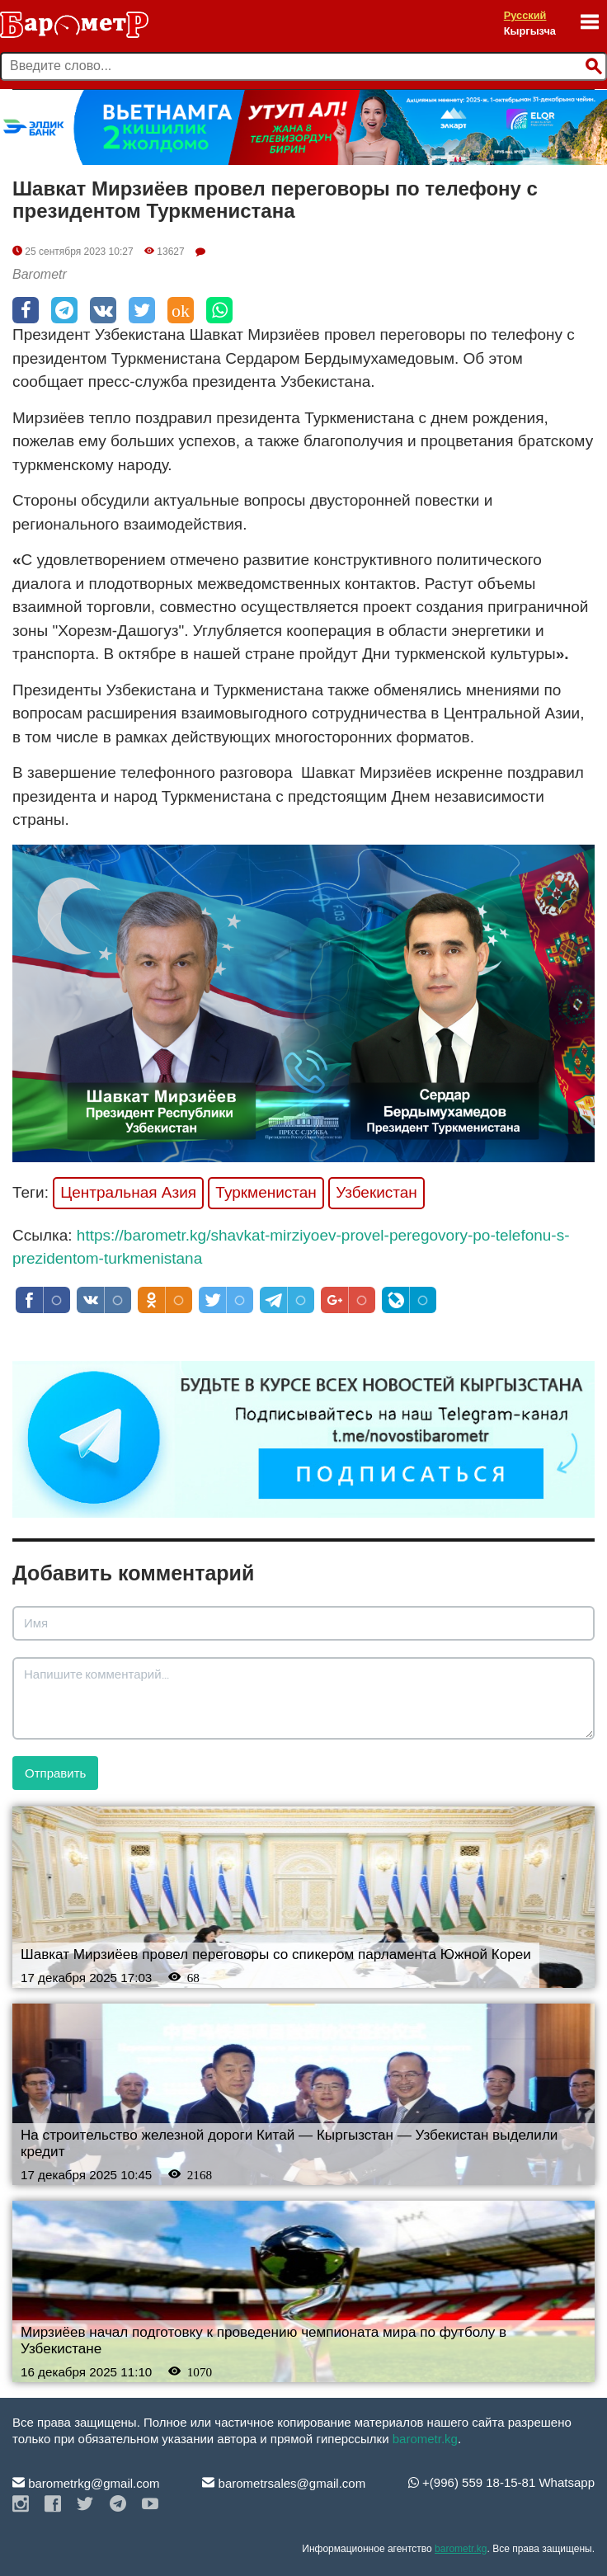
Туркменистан (266, 1192)
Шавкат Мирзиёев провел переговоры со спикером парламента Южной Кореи (276, 1954)
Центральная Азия (128, 1192)
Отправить (55, 1773)
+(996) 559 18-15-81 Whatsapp (501, 2482)
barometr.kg (425, 2439)
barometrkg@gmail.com (86, 2483)
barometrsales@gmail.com (283, 2483)
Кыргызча (530, 31)
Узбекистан (376, 1192)
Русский (525, 15)
